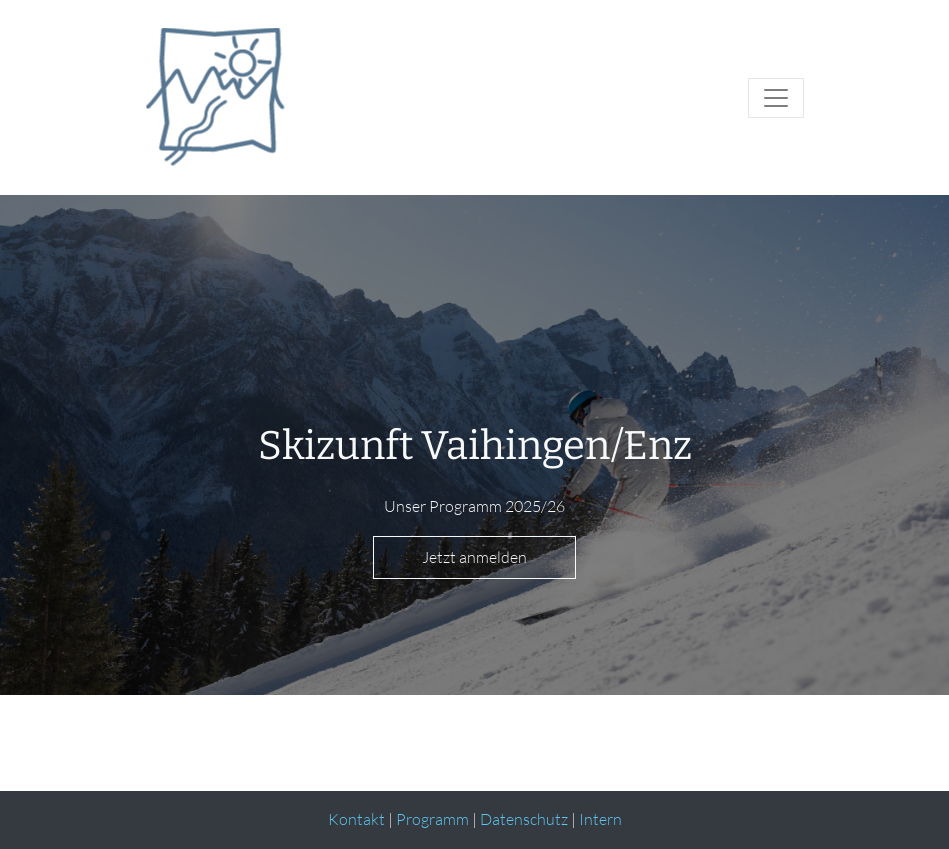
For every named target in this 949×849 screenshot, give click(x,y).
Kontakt (356, 819)
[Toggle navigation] (776, 98)
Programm (432, 819)
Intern (600, 819)
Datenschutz (524, 819)
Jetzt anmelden (474, 557)
